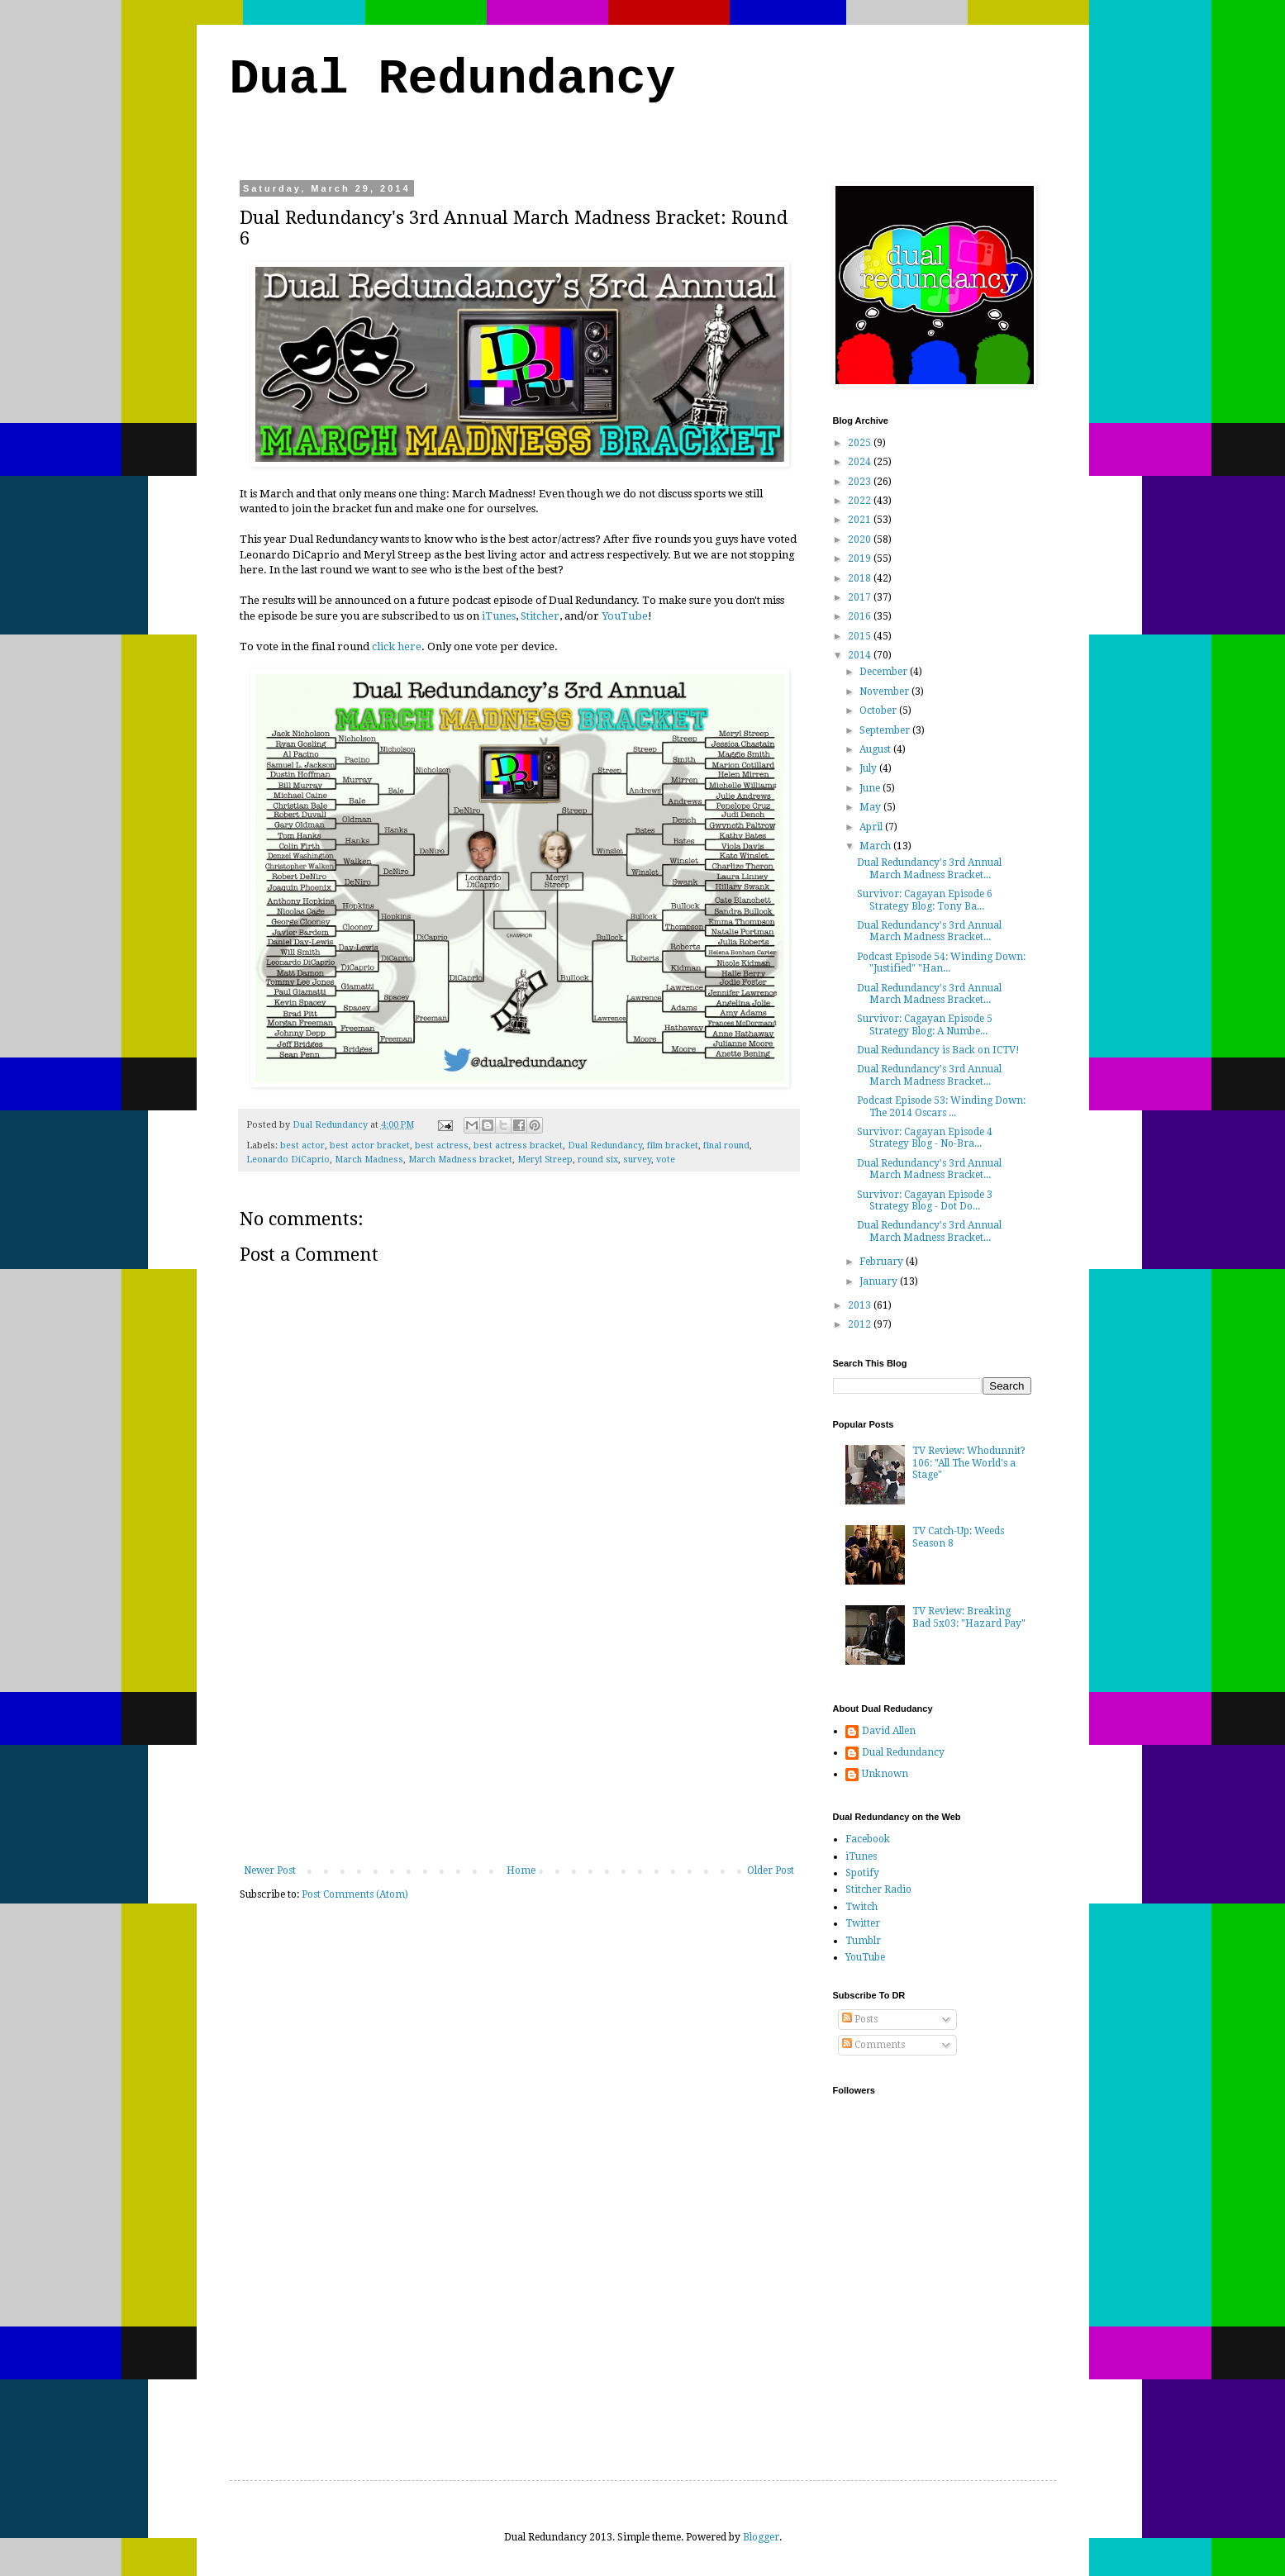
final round (726, 1145)
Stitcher (540, 616)
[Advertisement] (519, 1740)
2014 (860, 655)
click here (396, 646)
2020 (860, 539)
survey (637, 1159)
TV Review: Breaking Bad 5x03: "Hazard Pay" (969, 1616)
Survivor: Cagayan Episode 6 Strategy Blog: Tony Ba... (924, 899)
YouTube (625, 616)
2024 (860, 462)
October (879, 710)
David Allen (889, 1731)
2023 (860, 481)
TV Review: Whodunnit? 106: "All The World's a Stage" (969, 1462)
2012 (860, 1324)
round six (598, 1159)
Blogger (761, 2537)
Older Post (770, 1870)
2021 (860, 519)
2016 (860, 616)
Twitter (862, 1923)
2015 (860, 636)
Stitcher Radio (878, 1889)
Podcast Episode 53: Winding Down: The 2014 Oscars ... (941, 1106)
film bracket (672, 1145)
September (885, 730)
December (884, 671)
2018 (860, 578)
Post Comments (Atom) (355, 1894)
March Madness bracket (460, 1159)
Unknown (885, 1774)
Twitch (861, 1907)
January (879, 1281)
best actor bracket (370, 1145)
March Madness (369, 1159)
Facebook (867, 1839)
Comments (873, 2045)
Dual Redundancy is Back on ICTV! (938, 1050)
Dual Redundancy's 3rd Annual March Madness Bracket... (929, 868)
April (872, 827)
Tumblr (863, 1940)
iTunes (499, 616)
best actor (302, 1145)
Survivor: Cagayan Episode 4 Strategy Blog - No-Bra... (924, 1137)
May (871, 807)
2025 (860, 443)
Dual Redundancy (453, 79)
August (876, 749)
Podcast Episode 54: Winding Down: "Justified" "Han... (941, 962)
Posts (860, 2019)
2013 (860, 1305)
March (876, 846)
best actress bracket (518, 1145)
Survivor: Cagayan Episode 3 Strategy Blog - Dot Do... (924, 1200)
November (885, 691)
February (882, 1261)
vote (665, 1159)
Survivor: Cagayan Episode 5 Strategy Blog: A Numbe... (924, 1024)
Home (521, 1870)
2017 (860, 597)
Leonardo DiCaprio (288, 1159)
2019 (860, 558)
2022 (860, 500)
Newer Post (270, 1870)
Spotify (862, 1873)
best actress (442, 1145)
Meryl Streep (545, 1159)
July (869, 768)
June (871, 788)
